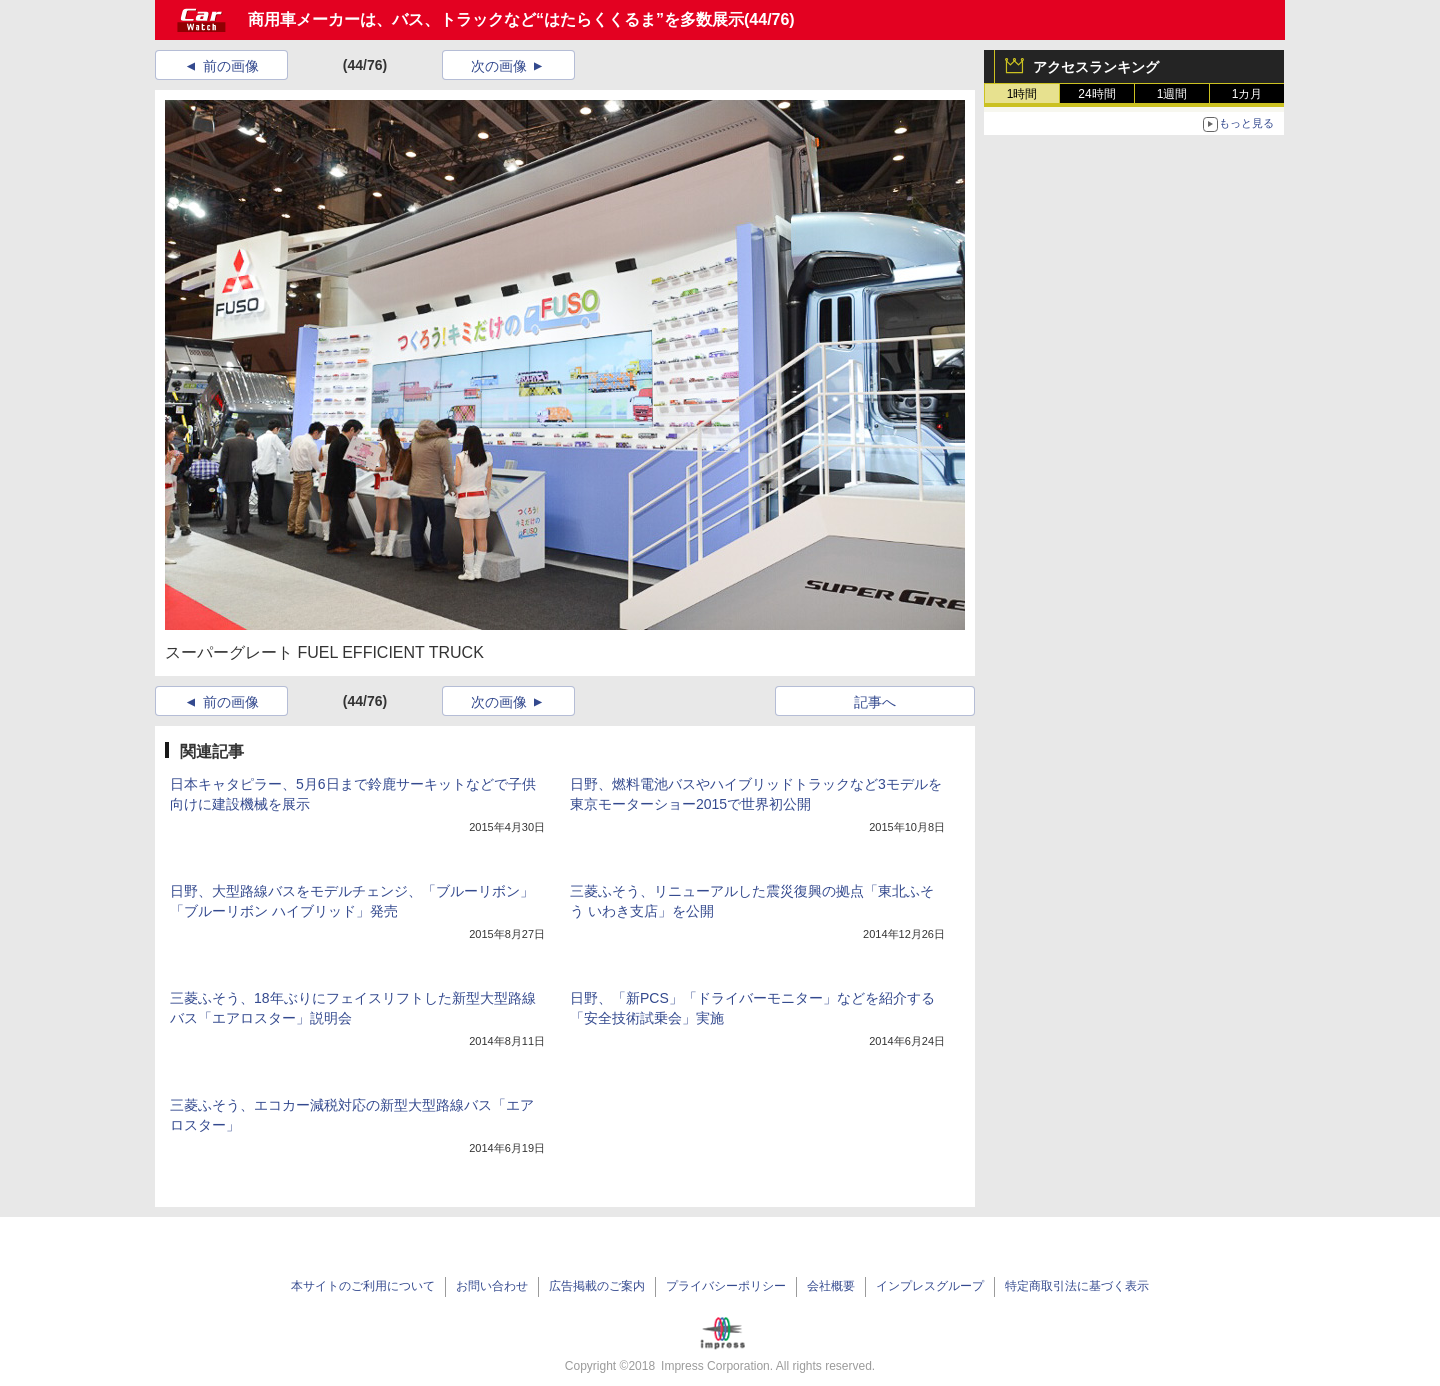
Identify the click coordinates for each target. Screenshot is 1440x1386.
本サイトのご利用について (363, 1286)
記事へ (875, 702)
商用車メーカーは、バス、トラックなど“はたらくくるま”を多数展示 (496, 19)
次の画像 (499, 66)
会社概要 (831, 1286)
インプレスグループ (930, 1286)
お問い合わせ (492, 1286)
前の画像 (231, 66)
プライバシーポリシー (726, 1286)
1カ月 (1247, 94)
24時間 (1096, 94)
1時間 (1022, 94)
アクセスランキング (1096, 67)
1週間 (1172, 94)
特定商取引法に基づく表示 (1077, 1286)
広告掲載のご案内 (597, 1286)
